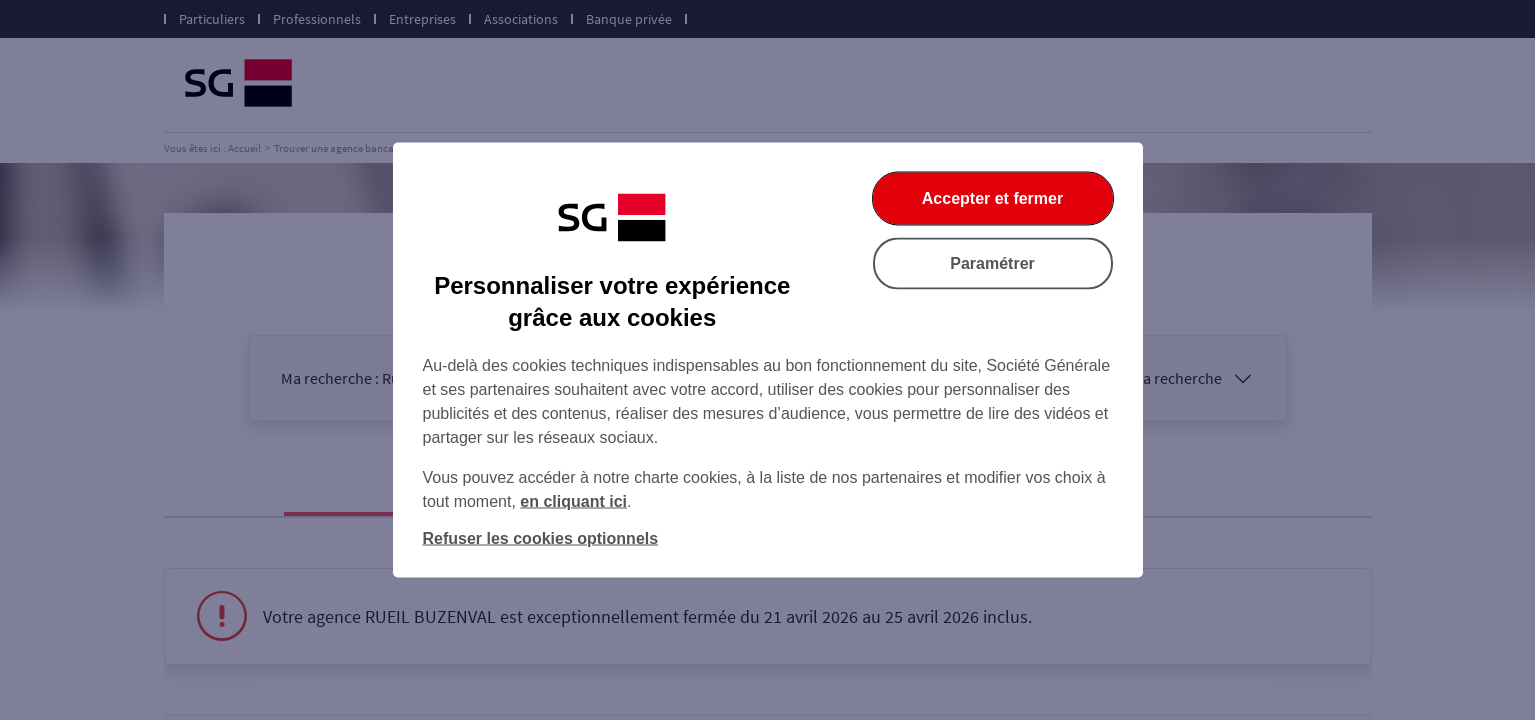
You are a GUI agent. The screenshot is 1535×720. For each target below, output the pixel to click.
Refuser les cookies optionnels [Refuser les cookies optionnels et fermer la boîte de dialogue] (541, 538)
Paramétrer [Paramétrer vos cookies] (992, 263)
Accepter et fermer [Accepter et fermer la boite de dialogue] (992, 198)
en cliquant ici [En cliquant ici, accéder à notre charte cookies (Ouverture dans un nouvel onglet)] (573, 501)
